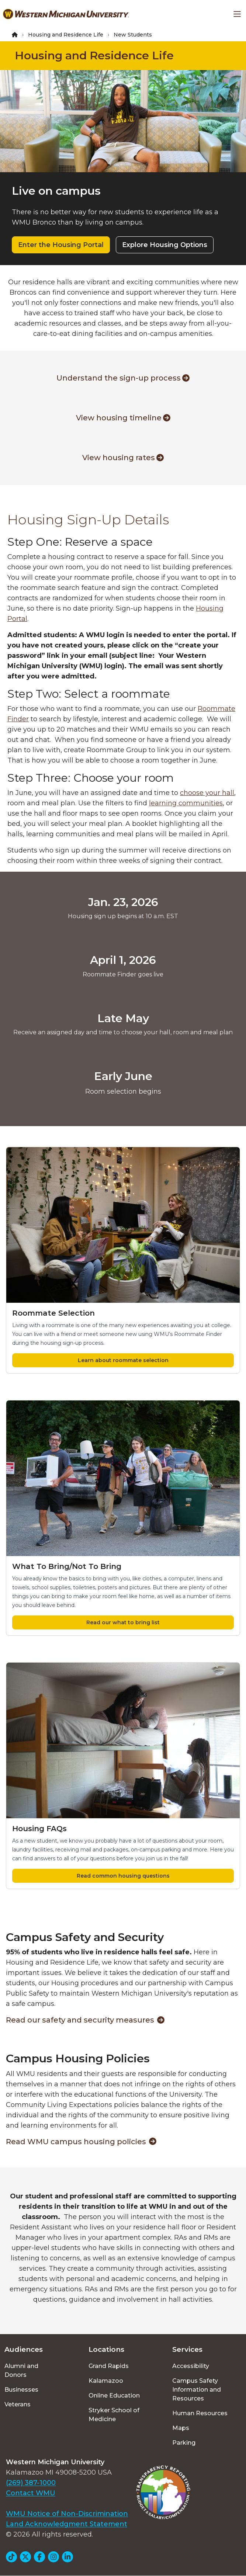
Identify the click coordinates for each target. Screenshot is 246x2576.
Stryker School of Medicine (114, 2415)
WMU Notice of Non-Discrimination (67, 2514)
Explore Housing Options (164, 245)
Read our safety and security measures (85, 2020)
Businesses (21, 2389)
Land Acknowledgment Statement (66, 2524)
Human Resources (200, 2413)
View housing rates (123, 457)
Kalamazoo (106, 2380)
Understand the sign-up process (123, 378)
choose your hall (207, 793)
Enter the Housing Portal (61, 245)
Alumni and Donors (21, 2370)
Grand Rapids (109, 2366)
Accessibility (190, 2366)
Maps (180, 2427)
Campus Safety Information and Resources (196, 2389)
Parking (183, 2442)
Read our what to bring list (123, 1622)
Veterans (17, 2404)
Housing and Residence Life (65, 34)
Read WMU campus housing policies (81, 2141)
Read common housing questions (123, 1875)
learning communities (186, 803)
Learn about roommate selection (123, 1360)
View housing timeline (123, 417)
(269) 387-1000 (31, 2483)
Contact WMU (30, 2493)
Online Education (114, 2395)
